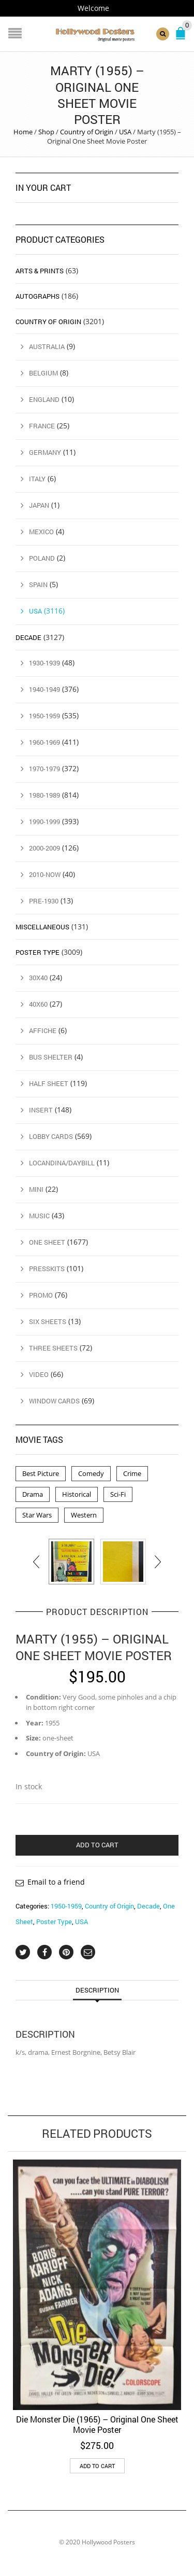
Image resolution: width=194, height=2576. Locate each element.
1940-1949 (44, 689)
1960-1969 (44, 742)
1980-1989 (44, 795)
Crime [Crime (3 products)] (132, 1473)
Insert (41, 1110)
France (42, 425)
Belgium (43, 373)
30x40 (38, 977)
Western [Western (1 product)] (84, 1515)
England (44, 399)
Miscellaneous (42, 926)
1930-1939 (44, 662)
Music (39, 1215)
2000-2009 (44, 848)
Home (23, 131)
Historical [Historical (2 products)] (76, 1494)
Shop (46, 131)
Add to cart (97, 1845)
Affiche (42, 1030)
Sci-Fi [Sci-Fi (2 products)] (118, 1494)
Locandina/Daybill (62, 1162)
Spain (38, 584)
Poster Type (54, 1921)
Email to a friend (56, 1882)
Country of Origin (86, 131)
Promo (41, 1295)
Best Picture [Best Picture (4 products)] (40, 1473)
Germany (45, 452)
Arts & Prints (40, 270)
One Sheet (47, 1242)
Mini (36, 1189)
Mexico (41, 531)
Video (39, 1374)
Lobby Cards (51, 1136)
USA (125, 131)
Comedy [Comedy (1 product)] (91, 1473)
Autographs (37, 296)
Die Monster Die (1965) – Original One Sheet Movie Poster (97, 2424)
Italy (37, 478)
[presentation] (37, 1561)
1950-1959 (66, 1906)
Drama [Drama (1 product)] (32, 1494)
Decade (148, 1906)
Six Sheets (47, 1321)
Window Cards (54, 1400)
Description (97, 1990)
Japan (39, 505)
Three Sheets (53, 1348)
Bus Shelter (50, 1057)
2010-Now (45, 874)
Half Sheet (48, 1083)
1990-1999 (44, 821)
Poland (42, 558)
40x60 (38, 1004)
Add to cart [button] (97, 2466)
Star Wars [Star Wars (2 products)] (37, 1515)
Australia (47, 346)
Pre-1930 (43, 901)
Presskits (47, 1268)
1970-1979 (44, 768)
